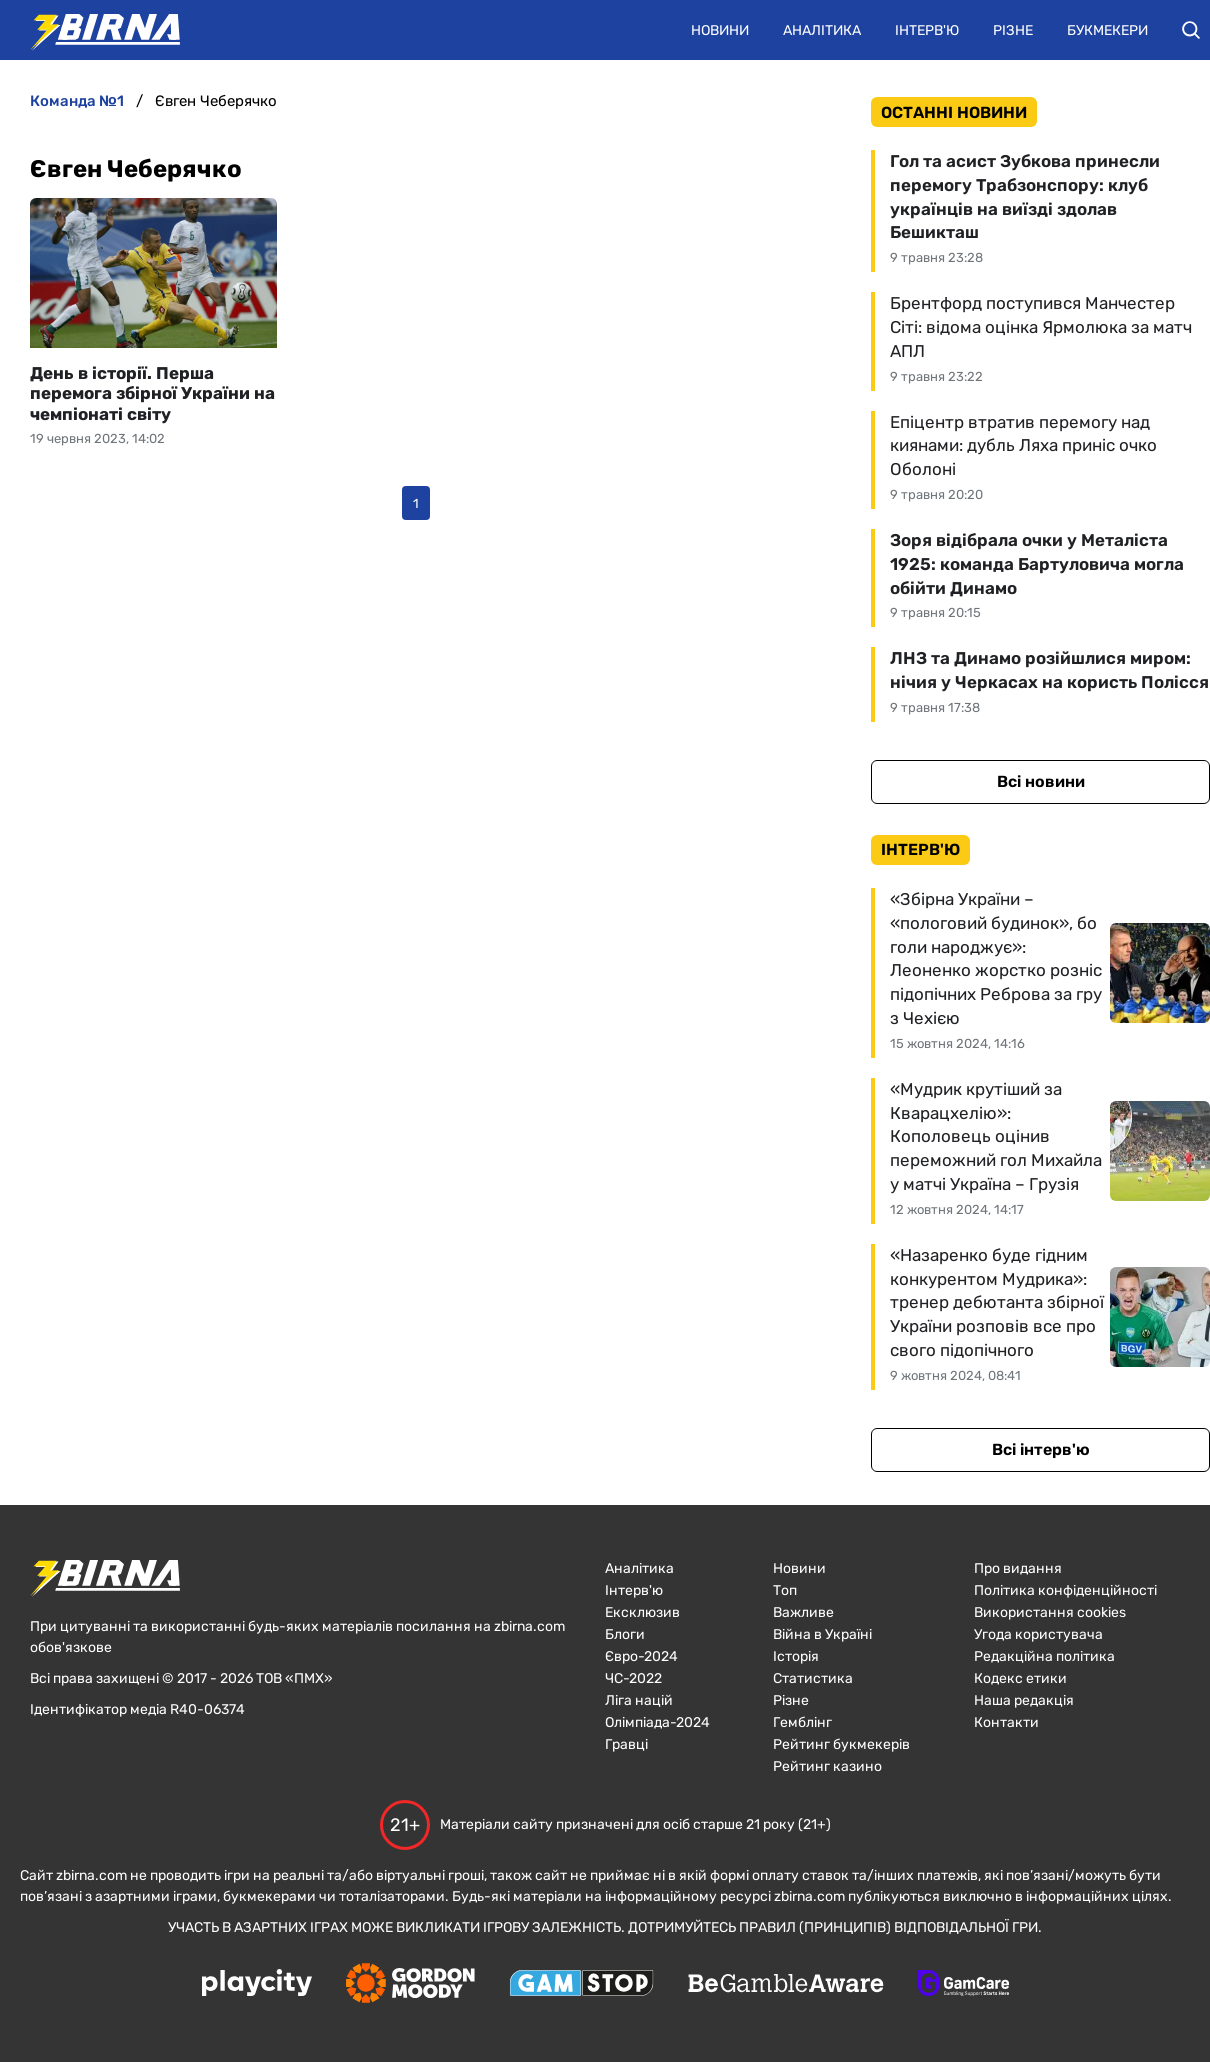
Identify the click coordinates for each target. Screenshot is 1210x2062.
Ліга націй (639, 1700)
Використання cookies (1050, 1612)
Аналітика (822, 30)
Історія (796, 1656)
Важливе (803, 1612)
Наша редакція (1024, 1700)
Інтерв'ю (927, 30)
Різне (1013, 30)
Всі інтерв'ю (1041, 1449)
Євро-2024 (641, 1656)
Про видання (1018, 1568)
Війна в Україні (822, 1634)
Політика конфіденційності (1065, 1590)
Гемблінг (802, 1722)
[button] (1191, 30)
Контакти (1006, 1722)
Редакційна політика (1044, 1656)
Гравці (626, 1744)
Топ (785, 1590)
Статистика (813, 1678)
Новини (720, 30)
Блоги (625, 1634)
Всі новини (1041, 781)
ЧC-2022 (633, 1678)
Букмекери (1107, 30)
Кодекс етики (1020, 1678)
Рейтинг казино (827, 1766)
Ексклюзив (642, 1612)
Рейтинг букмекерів (841, 1744)
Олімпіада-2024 (657, 1722)
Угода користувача (1038, 1634)
